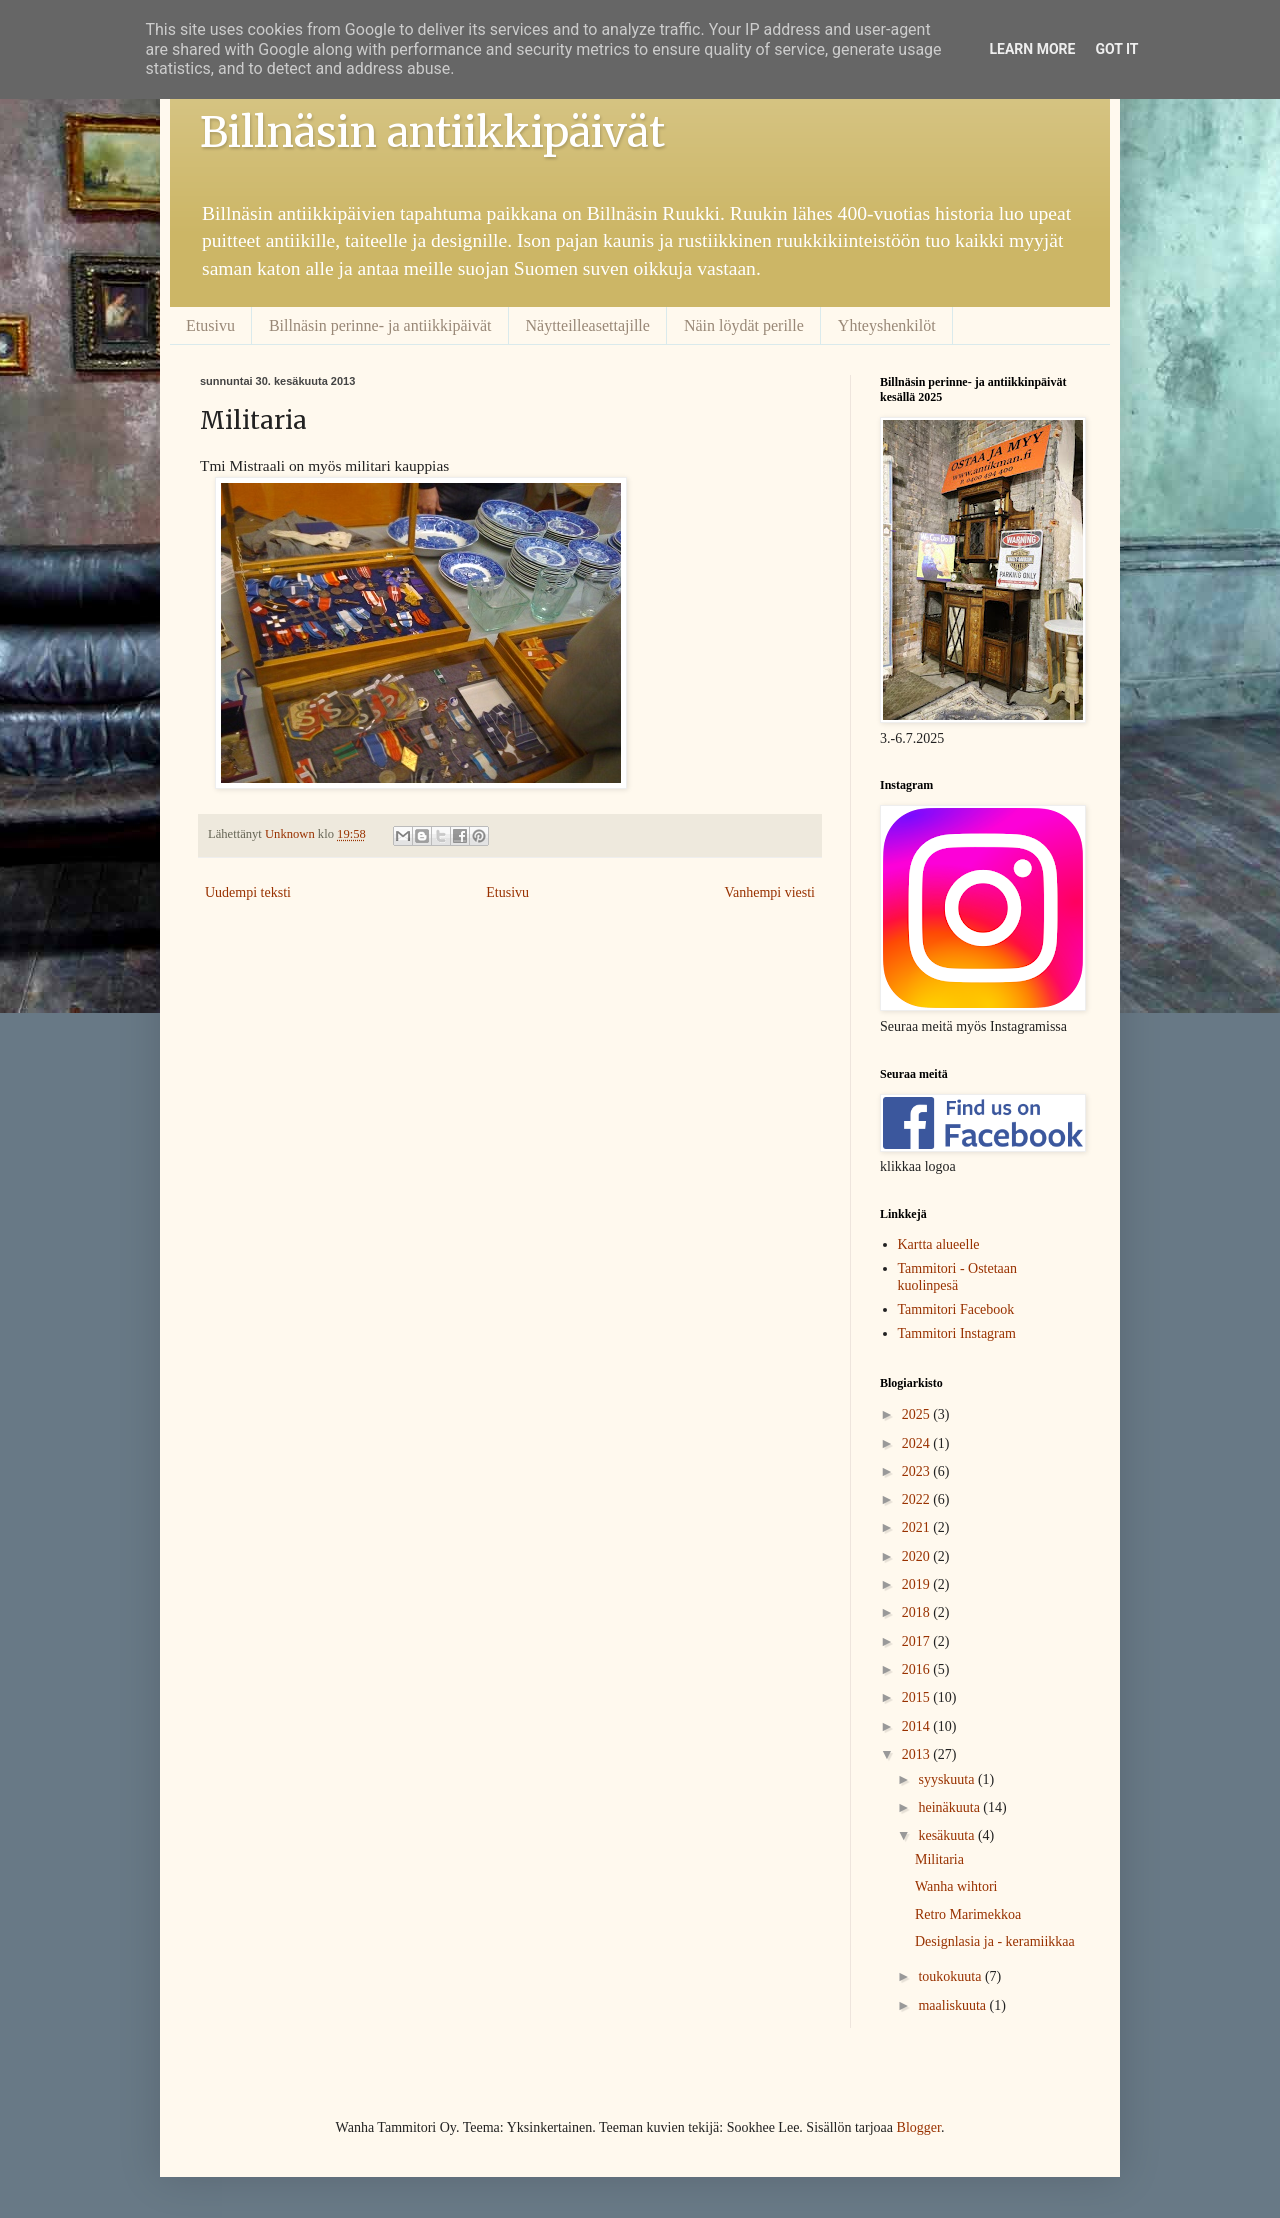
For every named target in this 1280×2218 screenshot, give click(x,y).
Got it (1116, 49)
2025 (918, 1414)
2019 (918, 1584)
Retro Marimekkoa (968, 1914)
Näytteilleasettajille (588, 325)
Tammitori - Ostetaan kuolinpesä (958, 1277)
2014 (918, 1726)
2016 (918, 1669)
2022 (918, 1499)
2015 (918, 1697)
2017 (918, 1641)
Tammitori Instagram (957, 1333)
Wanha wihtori (956, 1886)
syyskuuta (948, 1779)
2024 (918, 1443)
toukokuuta (951, 1976)
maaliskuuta (953, 2005)
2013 (918, 1754)
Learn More (1032, 49)
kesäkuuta (947, 1835)
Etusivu (210, 325)
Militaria (939, 1859)
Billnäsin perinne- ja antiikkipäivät (380, 325)
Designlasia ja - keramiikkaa (995, 1941)
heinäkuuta (950, 1807)
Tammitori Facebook (956, 1309)
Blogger (919, 2127)
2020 (918, 1556)
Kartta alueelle (939, 1244)
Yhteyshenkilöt (887, 325)
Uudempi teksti (248, 892)
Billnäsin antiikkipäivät (432, 132)
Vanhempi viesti (769, 892)
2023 (918, 1471)
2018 (918, 1612)
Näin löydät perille (744, 325)
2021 (918, 1527)
